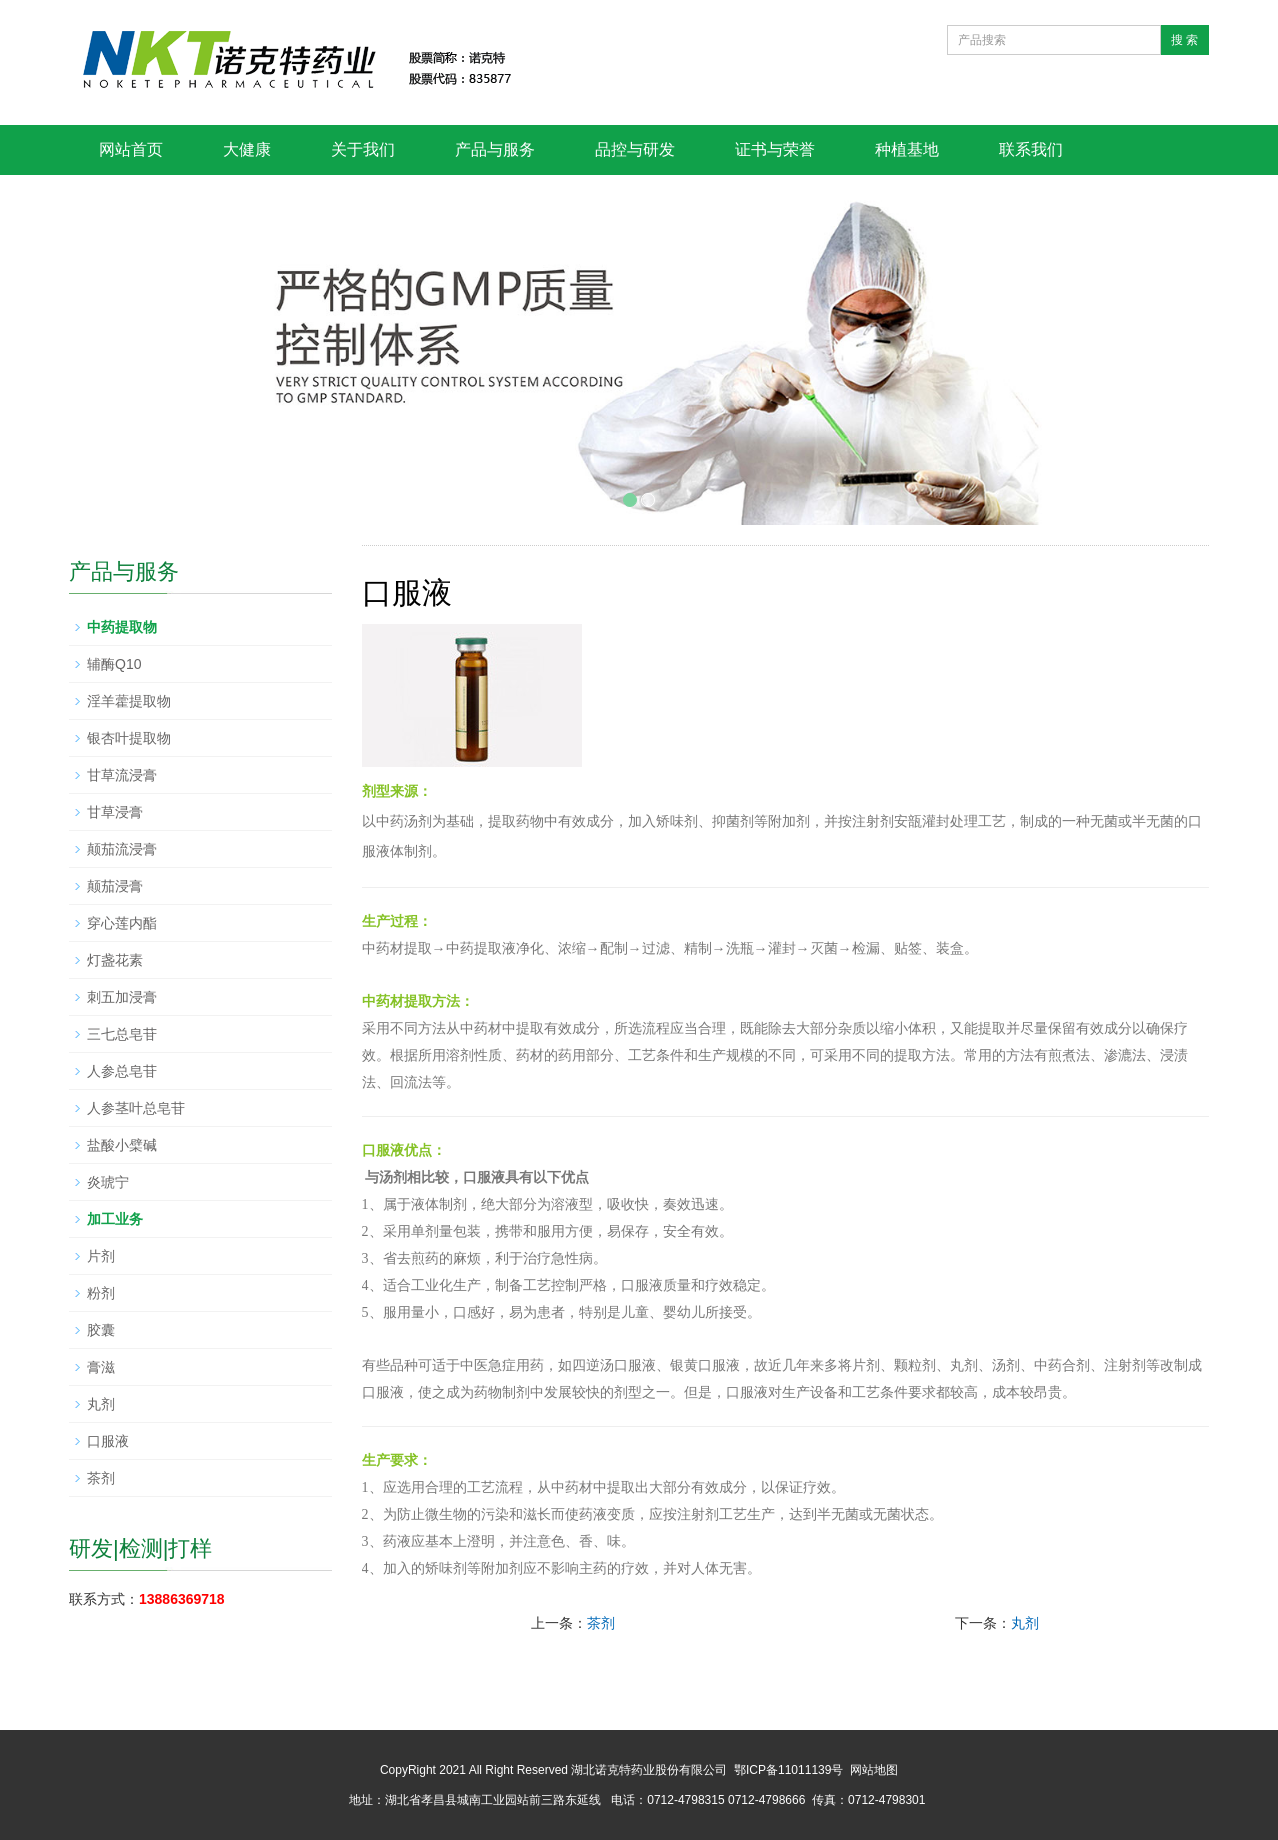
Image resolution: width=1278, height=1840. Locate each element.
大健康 (247, 149)
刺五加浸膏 (122, 997)
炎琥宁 (108, 1182)
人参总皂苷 (122, 1071)
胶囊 (101, 1330)
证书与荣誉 (775, 149)
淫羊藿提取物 (129, 701)
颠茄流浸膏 (122, 849)
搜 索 (1184, 40)
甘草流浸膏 (122, 775)
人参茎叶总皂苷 (136, 1108)
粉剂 (101, 1293)
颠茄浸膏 (115, 886)
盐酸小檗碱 (122, 1145)
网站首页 (131, 149)
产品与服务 (495, 149)
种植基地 (907, 149)
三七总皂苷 (122, 1034)
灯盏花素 (115, 960)
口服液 (108, 1441)
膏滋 (101, 1367)
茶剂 (601, 1623)
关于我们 (363, 149)
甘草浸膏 (115, 812)
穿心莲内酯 (122, 923)
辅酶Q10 (114, 664)
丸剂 (1025, 1623)
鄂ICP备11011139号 (788, 1770)
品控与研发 (635, 149)
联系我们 (1031, 149)
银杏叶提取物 (129, 738)
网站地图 (874, 1770)
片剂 (101, 1256)
